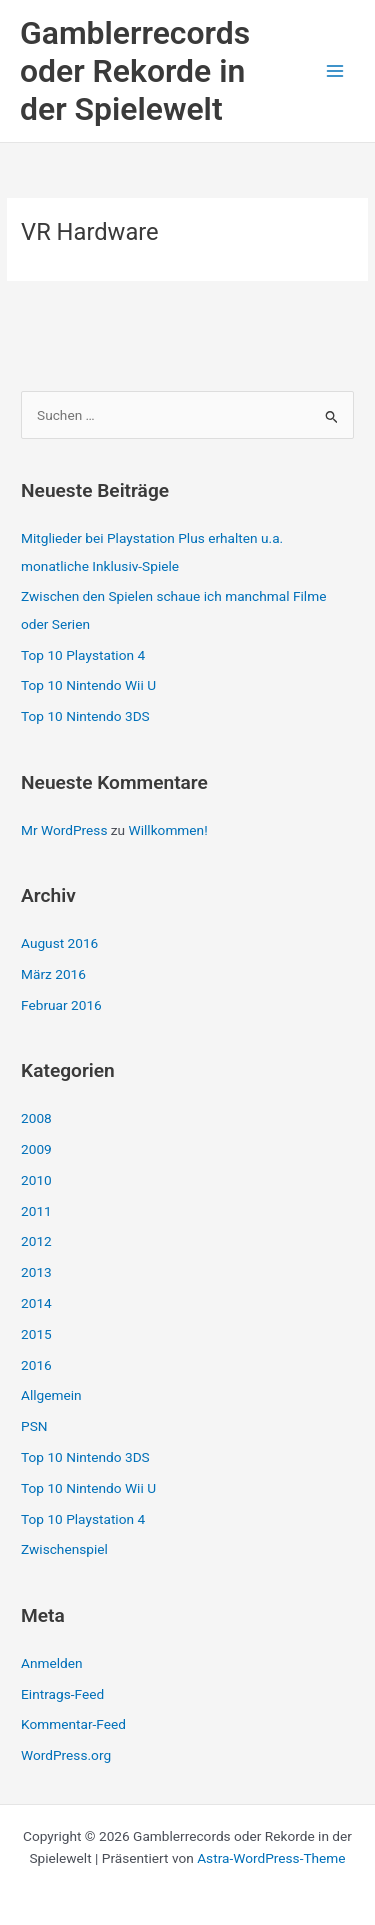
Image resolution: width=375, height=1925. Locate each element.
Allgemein (51, 1395)
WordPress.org (66, 1755)
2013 (36, 1272)
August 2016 (59, 943)
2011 (36, 1211)
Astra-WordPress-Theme (271, 1858)
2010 (36, 1180)
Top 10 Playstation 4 (83, 655)
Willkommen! (168, 830)
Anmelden (52, 1663)
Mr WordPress (64, 830)
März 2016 (53, 974)
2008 (36, 1118)
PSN (34, 1426)
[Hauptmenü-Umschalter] (335, 71)
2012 (36, 1241)
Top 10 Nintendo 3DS (85, 716)
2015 (36, 1334)
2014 (36, 1303)
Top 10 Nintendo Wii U (88, 685)
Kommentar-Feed (73, 1724)
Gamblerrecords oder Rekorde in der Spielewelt (135, 71)
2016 (36, 1365)
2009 (36, 1149)
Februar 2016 (61, 1005)
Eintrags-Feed (62, 1694)
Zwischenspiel (64, 1549)
